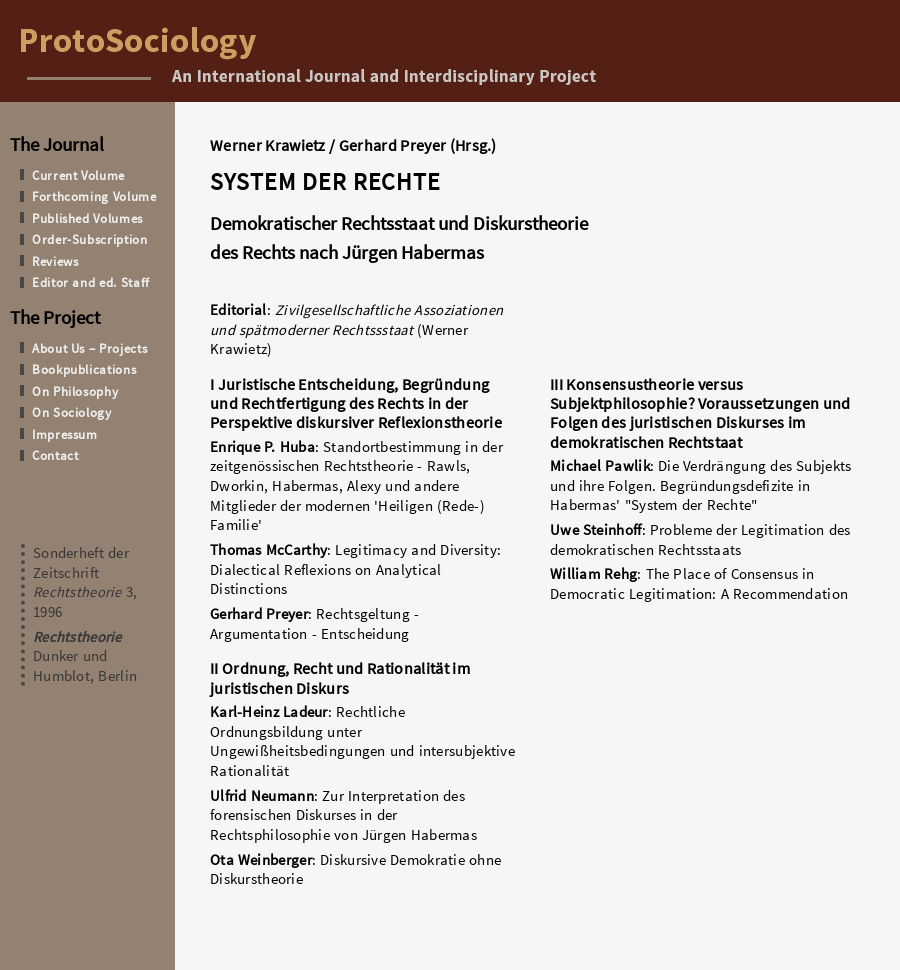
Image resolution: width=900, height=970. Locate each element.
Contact (55, 455)
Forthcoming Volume (94, 196)
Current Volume (78, 175)
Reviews (55, 261)
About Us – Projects (89, 348)
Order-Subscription (90, 239)
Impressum (65, 434)
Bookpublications (84, 369)
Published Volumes (87, 218)
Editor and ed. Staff (91, 282)
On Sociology (72, 412)
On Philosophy (75, 391)
